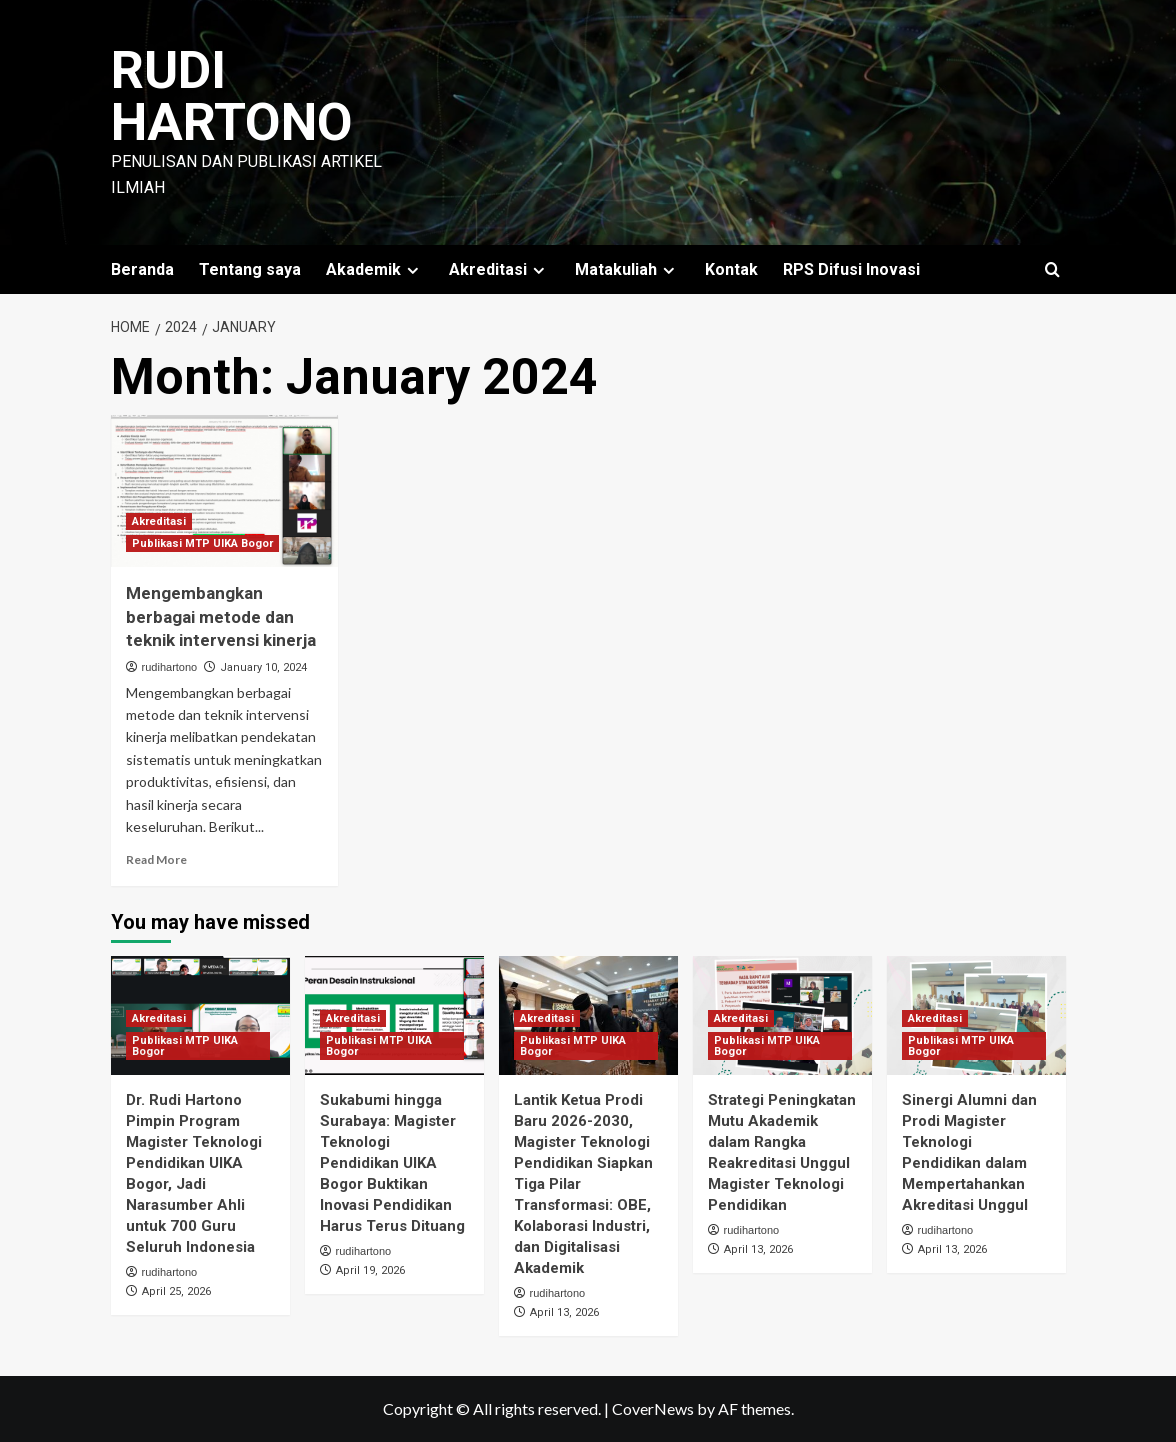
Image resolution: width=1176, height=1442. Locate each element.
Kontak (731, 269)
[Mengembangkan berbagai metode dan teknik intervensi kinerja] (225, 491)
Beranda (142, 269)
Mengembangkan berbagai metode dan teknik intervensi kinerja (221, 617)
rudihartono (170, 667)
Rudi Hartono (232, 96)
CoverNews (653, 1408)
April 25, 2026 (176, 1291)
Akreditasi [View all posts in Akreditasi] (159, 521)
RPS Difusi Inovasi (851, 269)
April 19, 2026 (370, 1270)
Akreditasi (499, 269)
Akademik (375, 269)
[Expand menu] (412, 270)
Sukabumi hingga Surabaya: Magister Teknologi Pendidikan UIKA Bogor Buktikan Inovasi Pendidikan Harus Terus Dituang (392, 1163)
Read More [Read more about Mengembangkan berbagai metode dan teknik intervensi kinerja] (156, 859)
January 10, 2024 (263, 667)
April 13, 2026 (564, 1312)
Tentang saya (250, 269)
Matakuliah (627, 269)
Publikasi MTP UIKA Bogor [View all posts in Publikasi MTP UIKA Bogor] (202, 543)
